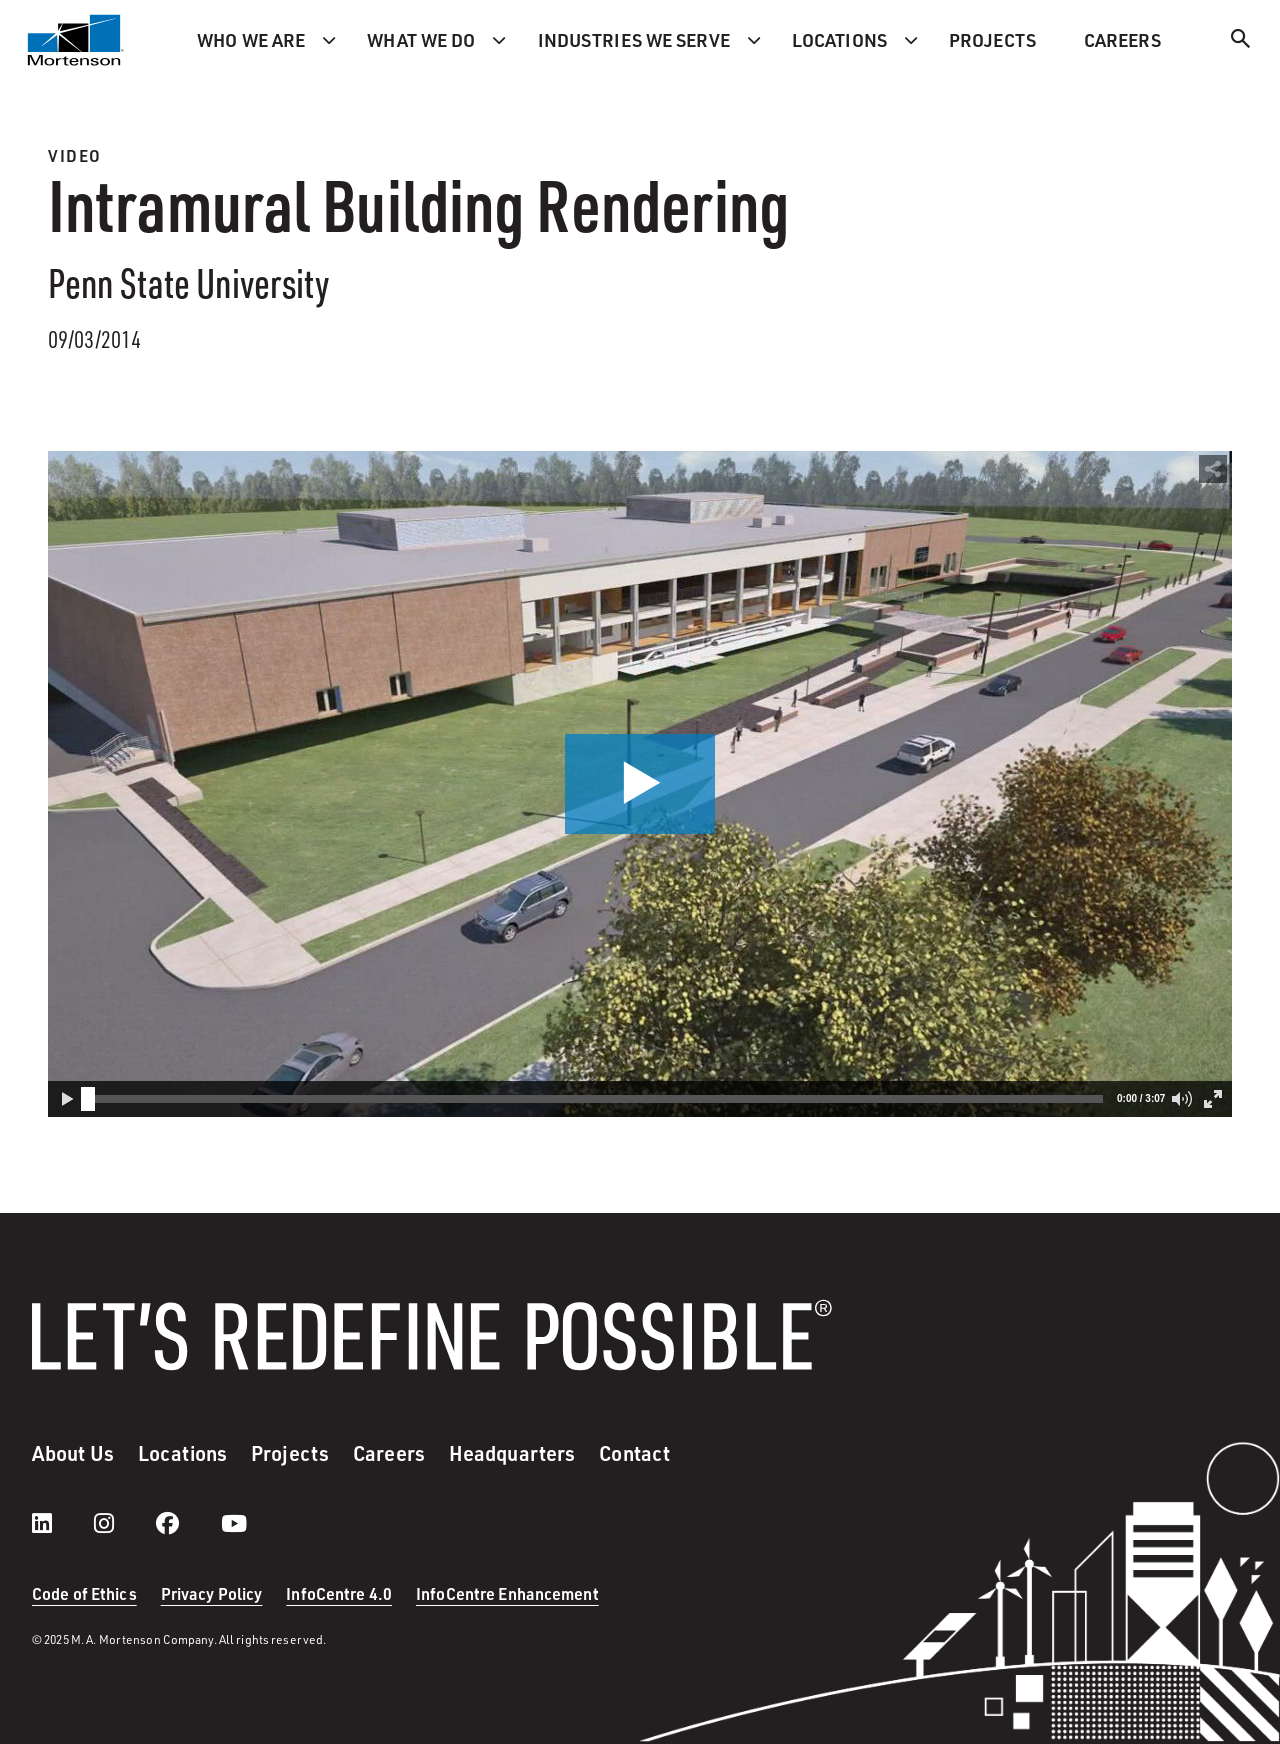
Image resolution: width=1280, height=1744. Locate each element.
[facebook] (187, 1523)
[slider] (88, 1099)
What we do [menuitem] (421, 40)
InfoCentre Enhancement (507, 1593)
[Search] (1241, 41)
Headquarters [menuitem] (512, 1453)
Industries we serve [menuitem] (634, 40)
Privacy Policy (212, 1593)
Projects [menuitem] (992, 40)
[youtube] (234, 1523)
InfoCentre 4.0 (339, 1593)
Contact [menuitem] (634, 1453)
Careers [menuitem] (1122, 40)
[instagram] (124, 1523)
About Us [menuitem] (73, 1453)
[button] (640, 784)
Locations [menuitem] (839, 40)
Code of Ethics (84, 1593)
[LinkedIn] (62, 1523)
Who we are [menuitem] (251, 40)
